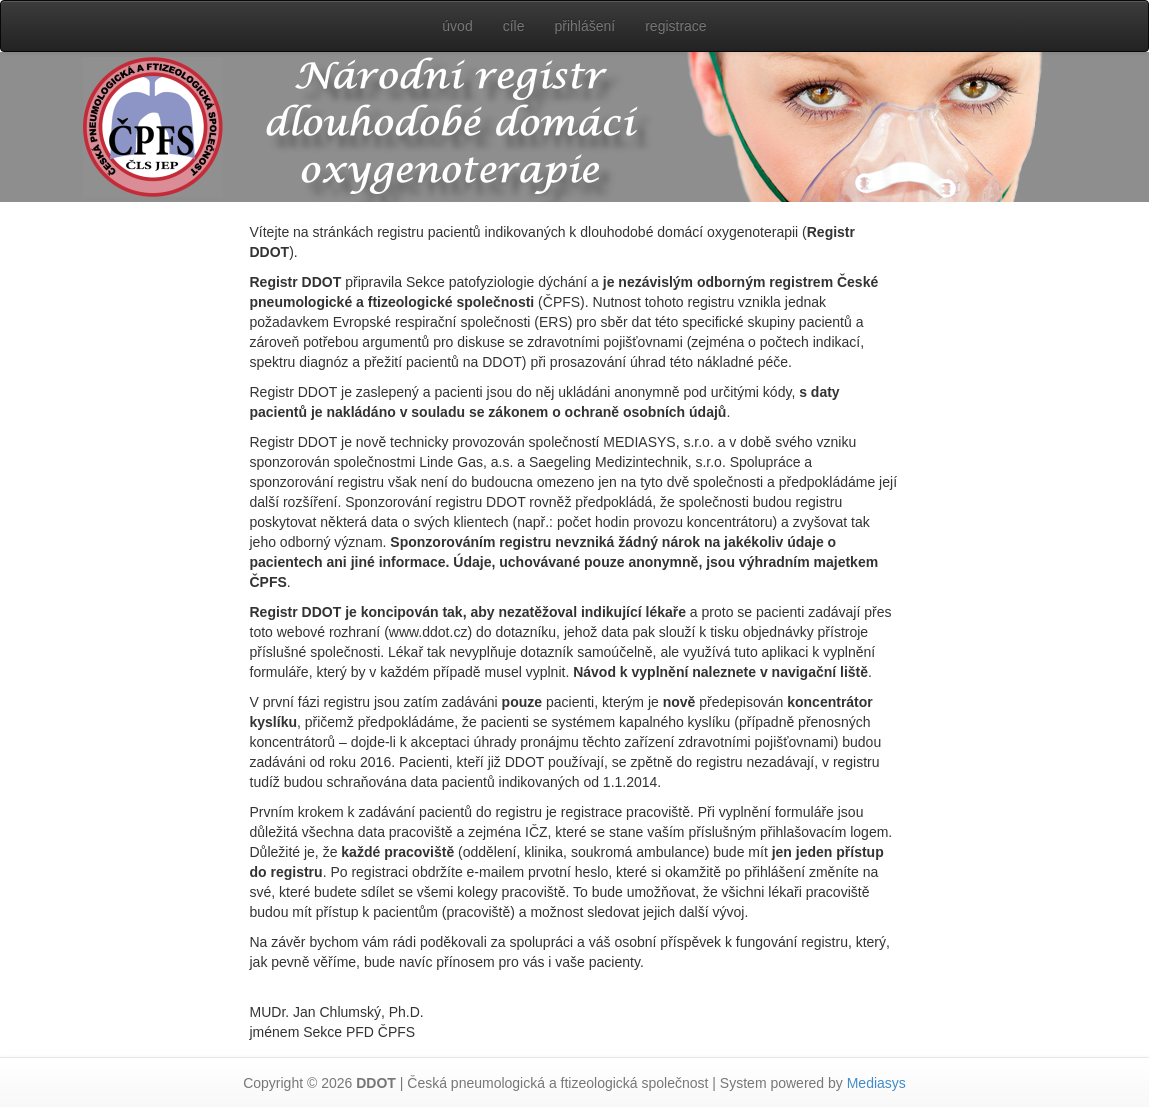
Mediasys (876, 1083)
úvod (457, 26)
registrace (675, 26)
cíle (514, 26)
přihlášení (584, 26)
